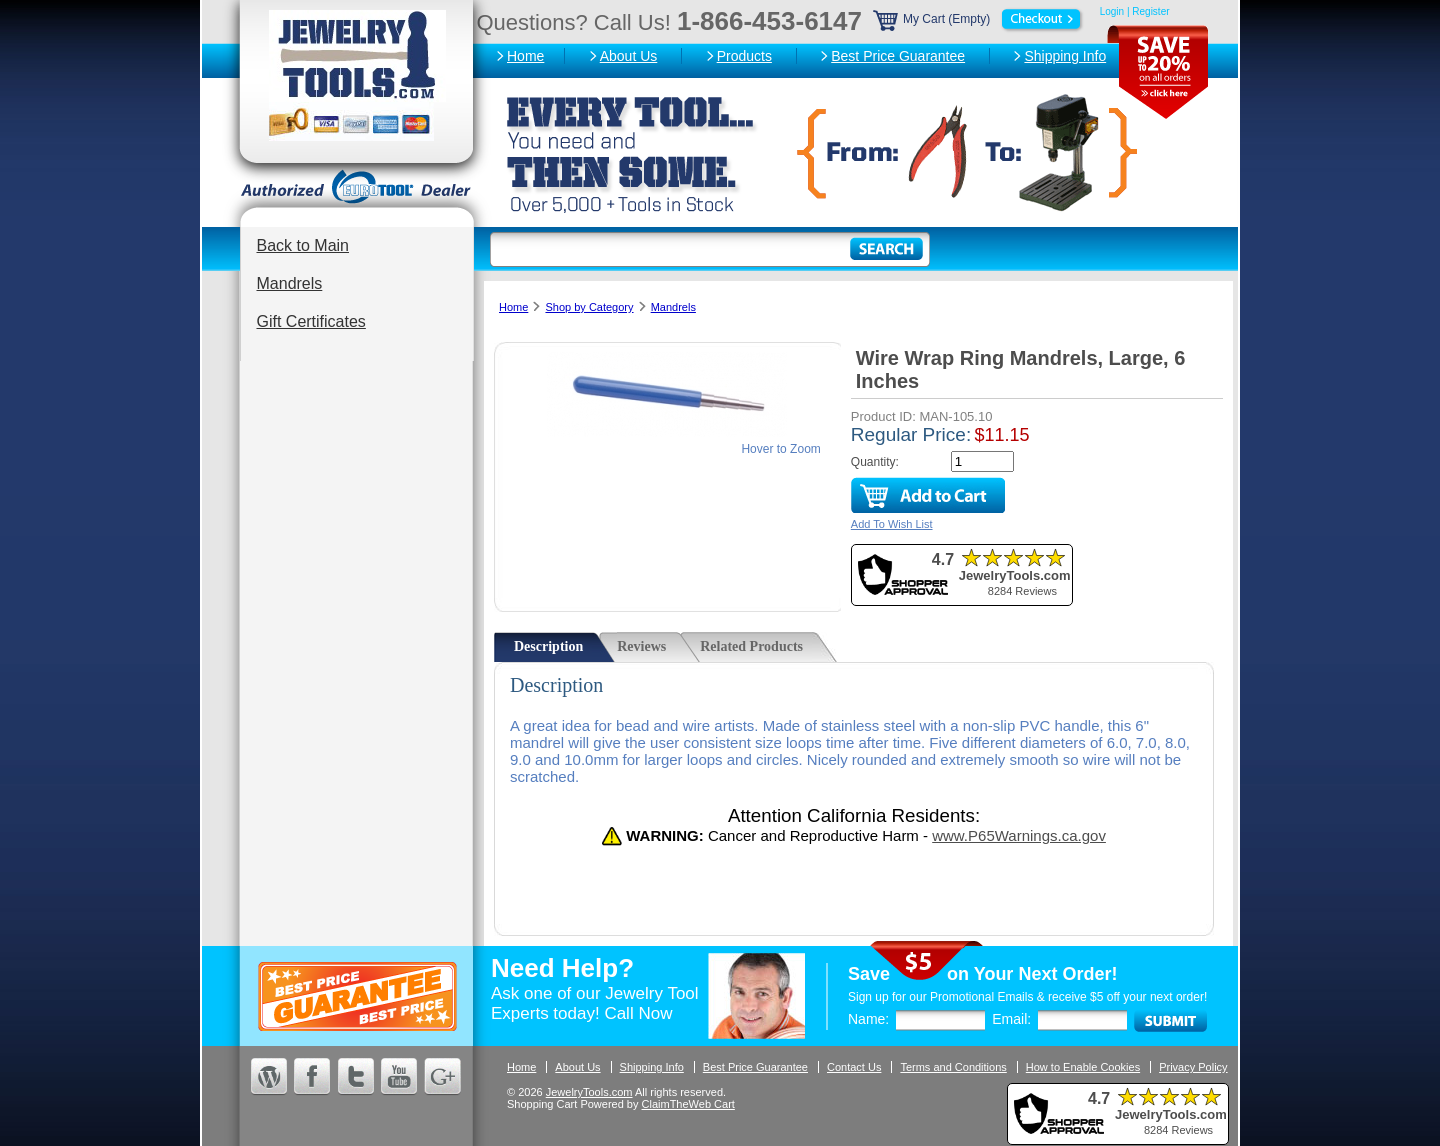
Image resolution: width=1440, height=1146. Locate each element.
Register (1150, 11)
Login (1112, 11)
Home (525, 56)
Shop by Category (589, 307)
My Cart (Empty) (979, 19)
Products (744, 56)
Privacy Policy (1193, 1067)
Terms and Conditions (953, 1067)
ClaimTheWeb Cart (688, 1104)
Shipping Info (1065, 56)
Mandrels (290, 283)
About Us (629, 56)
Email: (1011, 1019)
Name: (868, 1019)
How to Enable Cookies (1083, 1067)
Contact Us (854, 1067)
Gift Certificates (311, 321)
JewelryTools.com (589, 1092)
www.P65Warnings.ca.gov (1019, 835)
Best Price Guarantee (898, 56)
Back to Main (303, 245)
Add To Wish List (892, 524)
